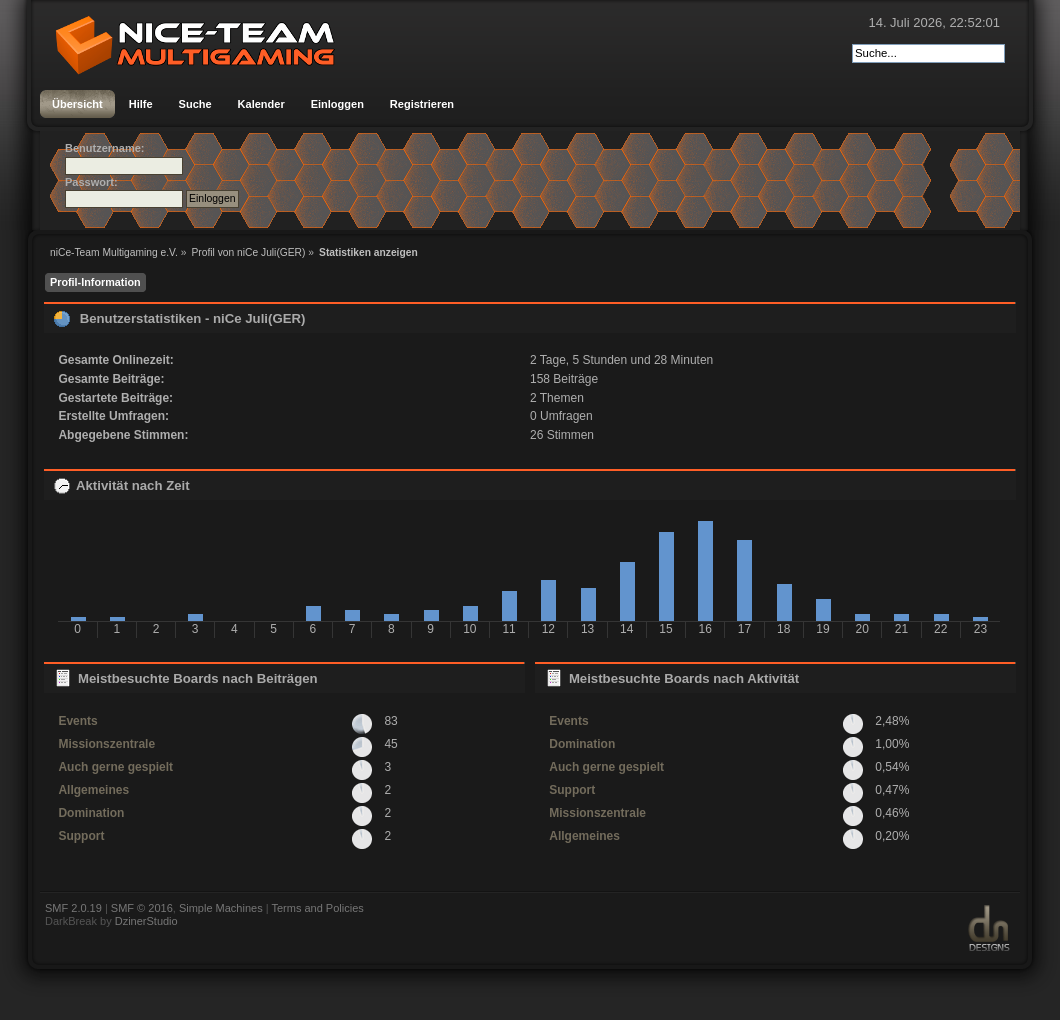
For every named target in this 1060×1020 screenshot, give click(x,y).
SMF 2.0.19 (73, 908)
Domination (91, 813)
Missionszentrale (106, 744)
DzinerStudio (146, 921)
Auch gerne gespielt (115, 767)
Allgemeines (93, 790)
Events (77, 721)
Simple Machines (221, 908)
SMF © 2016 (142, 908)
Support (81, 836)
